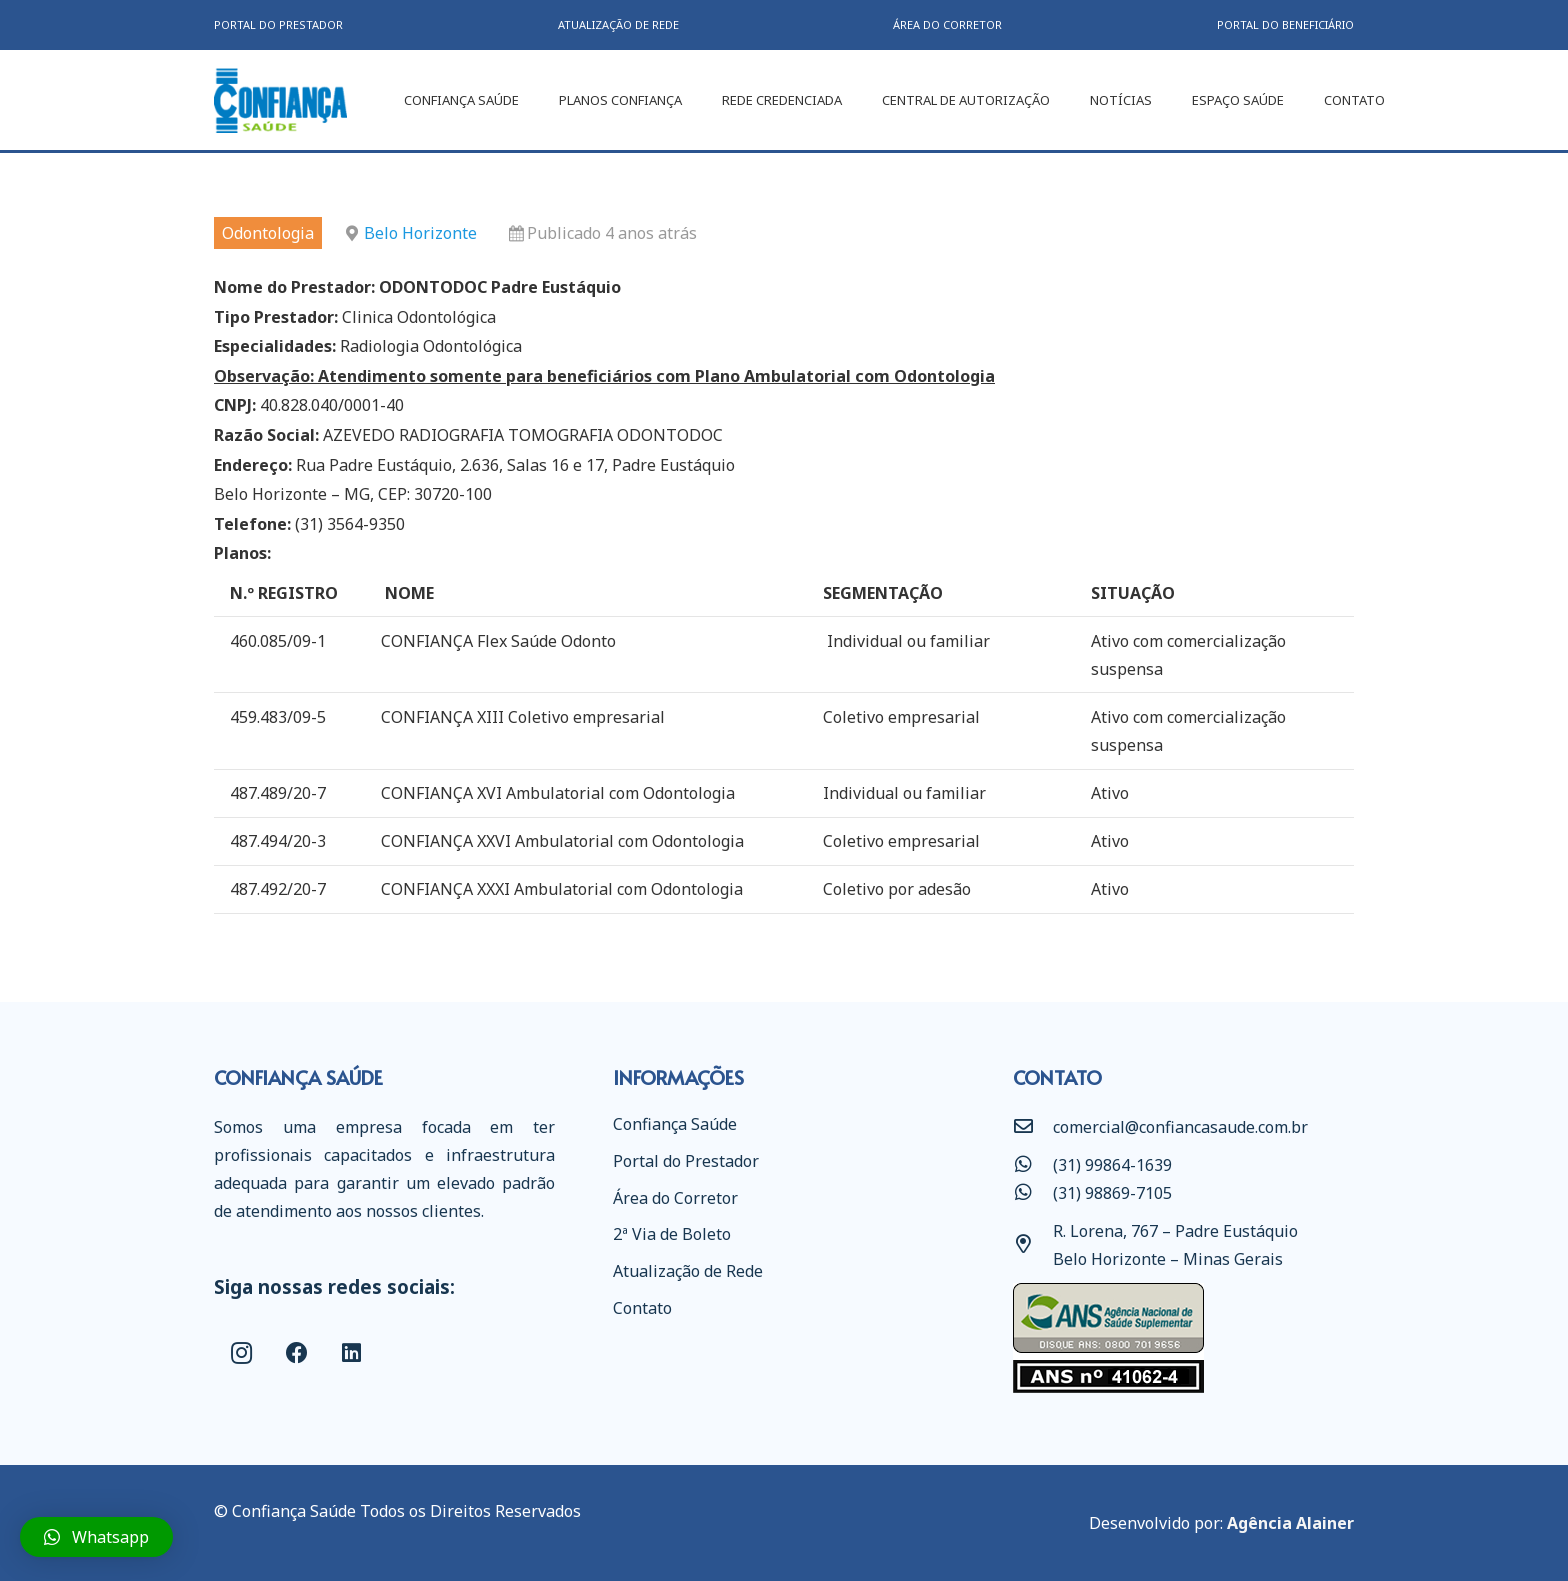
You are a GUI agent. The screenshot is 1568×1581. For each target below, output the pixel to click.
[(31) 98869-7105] (1033, 1193)
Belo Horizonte (420, 233)
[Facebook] (296, 1353)
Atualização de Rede (688, 1271)
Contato (642, 1308)
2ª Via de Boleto (672, 1234)
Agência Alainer (1290, 1523)
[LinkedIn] (351, 1353)
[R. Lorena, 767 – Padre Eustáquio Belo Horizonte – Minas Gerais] (1033, 1245)
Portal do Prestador (686, 1161)
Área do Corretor (675, 1198)
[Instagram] (241, 1353)
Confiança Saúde (675, 1124)
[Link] (280, 100)
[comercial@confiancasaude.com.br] (1033, 1127)
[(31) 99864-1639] (1033, 1165)
